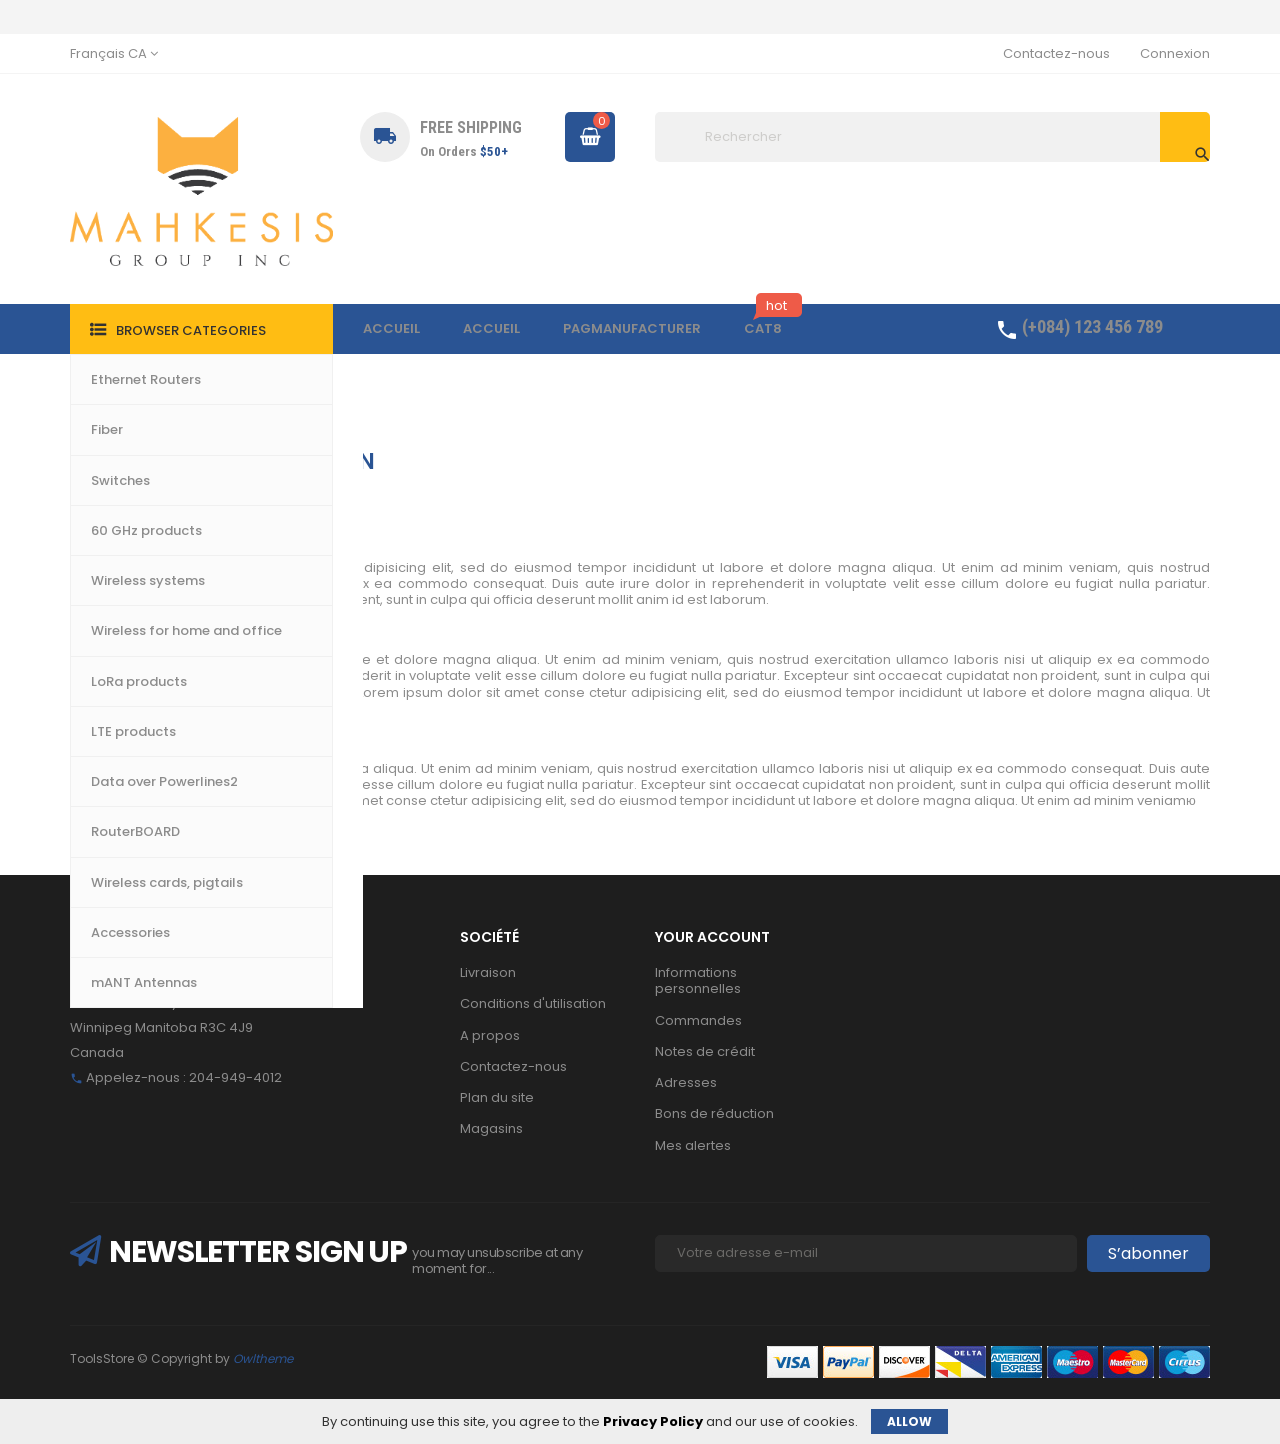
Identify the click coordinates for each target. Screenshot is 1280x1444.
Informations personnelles (698, 980)
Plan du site (497, 1097)
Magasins (491, 1128)
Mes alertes (693, 1145)
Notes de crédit (705, 1051)
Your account (712, 937)
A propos (490, 1035)
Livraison (488, 972)
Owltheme (263, 1358)
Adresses (686, 1082)
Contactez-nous (1056, 53)
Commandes (698, 1020)
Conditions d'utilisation (533, 1003)
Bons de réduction (714, 1113)
